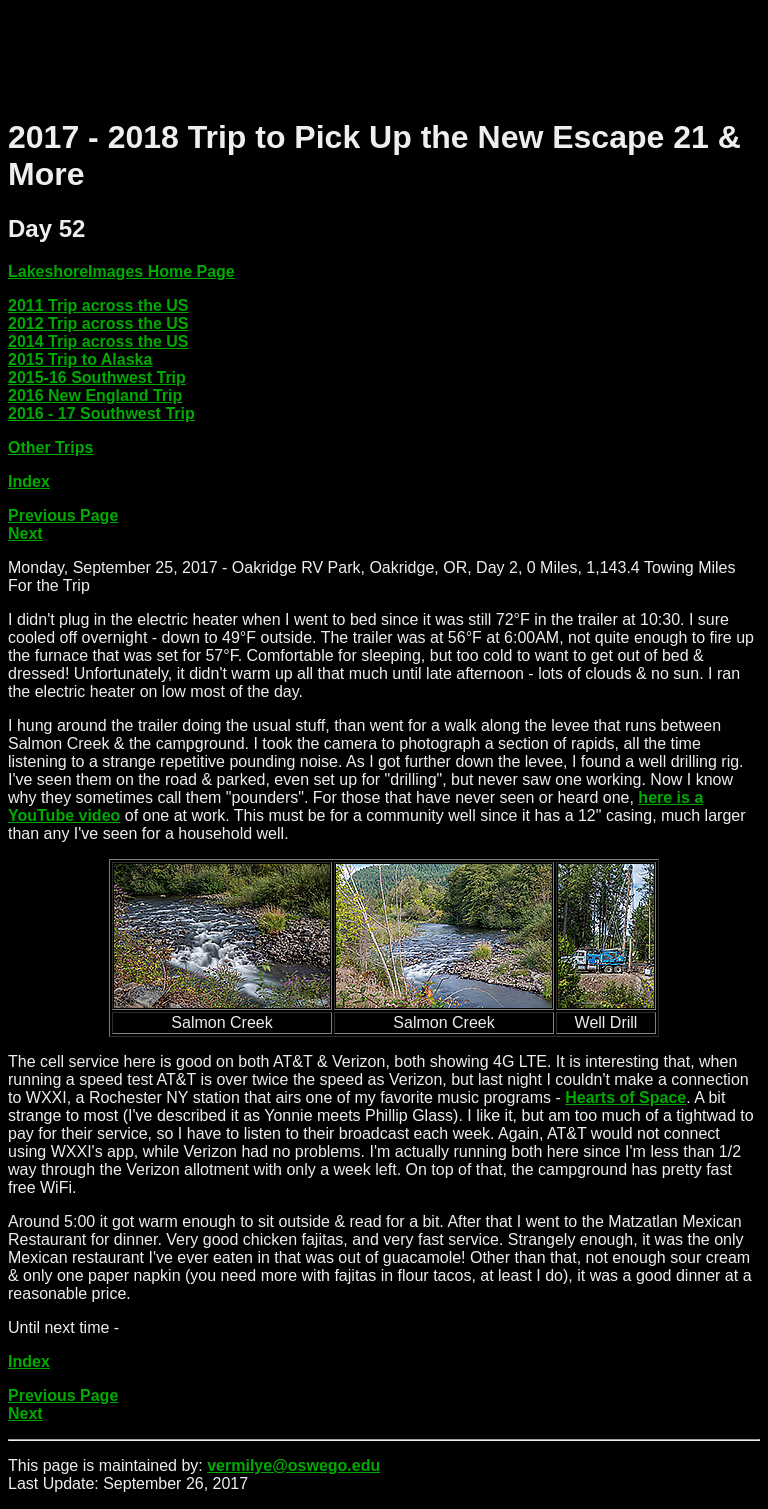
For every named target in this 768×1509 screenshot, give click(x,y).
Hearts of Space (625, 1097)
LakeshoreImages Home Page (121, 271)
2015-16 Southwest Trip (97, 377)
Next (25, 533)
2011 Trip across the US (98, 305)
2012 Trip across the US (98, 323)
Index (29, 481)
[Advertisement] (372, 53)
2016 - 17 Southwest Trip (101, 413)
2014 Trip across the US (98, 341)
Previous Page (63, 515)
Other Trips (50, 447)
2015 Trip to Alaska (80, 359)
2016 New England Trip (95, 395)
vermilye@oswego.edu (293, 1465)
